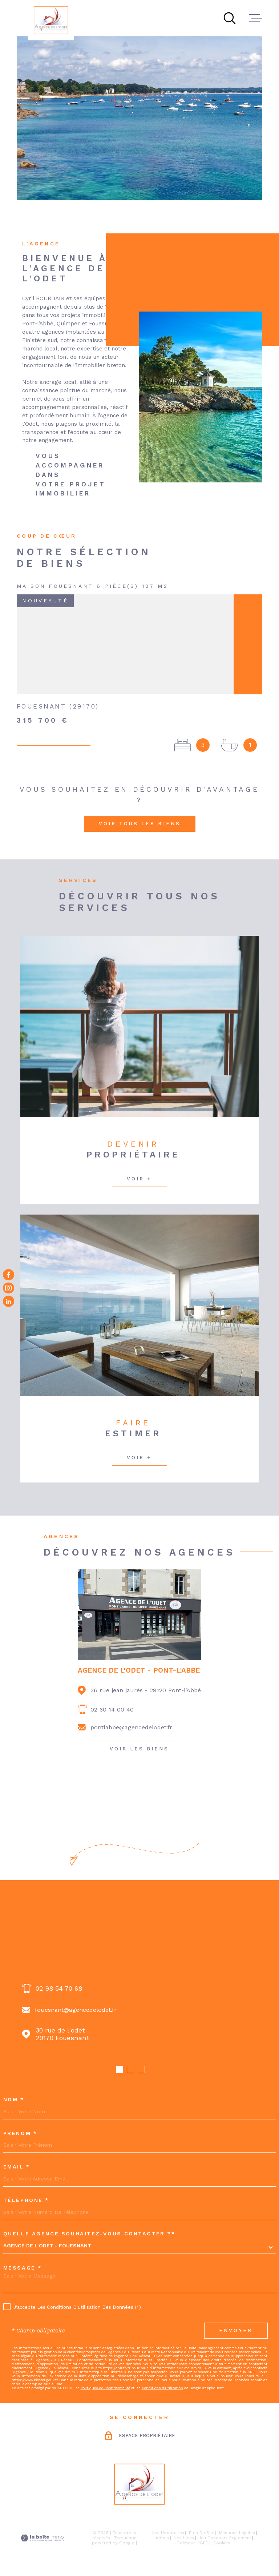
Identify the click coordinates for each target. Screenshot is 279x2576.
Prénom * (20, 2133)
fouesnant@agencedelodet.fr (76, 2009)
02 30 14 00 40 (112, 1709)
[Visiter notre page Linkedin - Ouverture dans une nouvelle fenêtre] (8, 1301)
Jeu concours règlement (225, 2537)
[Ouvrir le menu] (255, 18)
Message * (22, 2267)
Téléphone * (26, 2200)
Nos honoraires (167, 2532)
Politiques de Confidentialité (105, 2388)
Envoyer (235, 2330)
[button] (119, 2069)
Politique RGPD (193, 2542)
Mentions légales (237, 2532)
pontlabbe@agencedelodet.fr (131, 1727)
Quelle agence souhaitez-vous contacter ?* (89, 2233)
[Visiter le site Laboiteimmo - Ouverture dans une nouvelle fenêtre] (42, 2538)
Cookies (221, 2543)
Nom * (13, 2099)
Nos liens (184, 2537)
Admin (162, 2537)
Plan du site (201, 2532)
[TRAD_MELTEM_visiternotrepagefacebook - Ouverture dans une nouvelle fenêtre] (8, 1274)
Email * (16, 2166)
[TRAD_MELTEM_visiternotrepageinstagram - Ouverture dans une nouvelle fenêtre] (8, 1288)
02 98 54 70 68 (59, 1988)
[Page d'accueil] (51, 20)
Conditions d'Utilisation (162, 2388)
